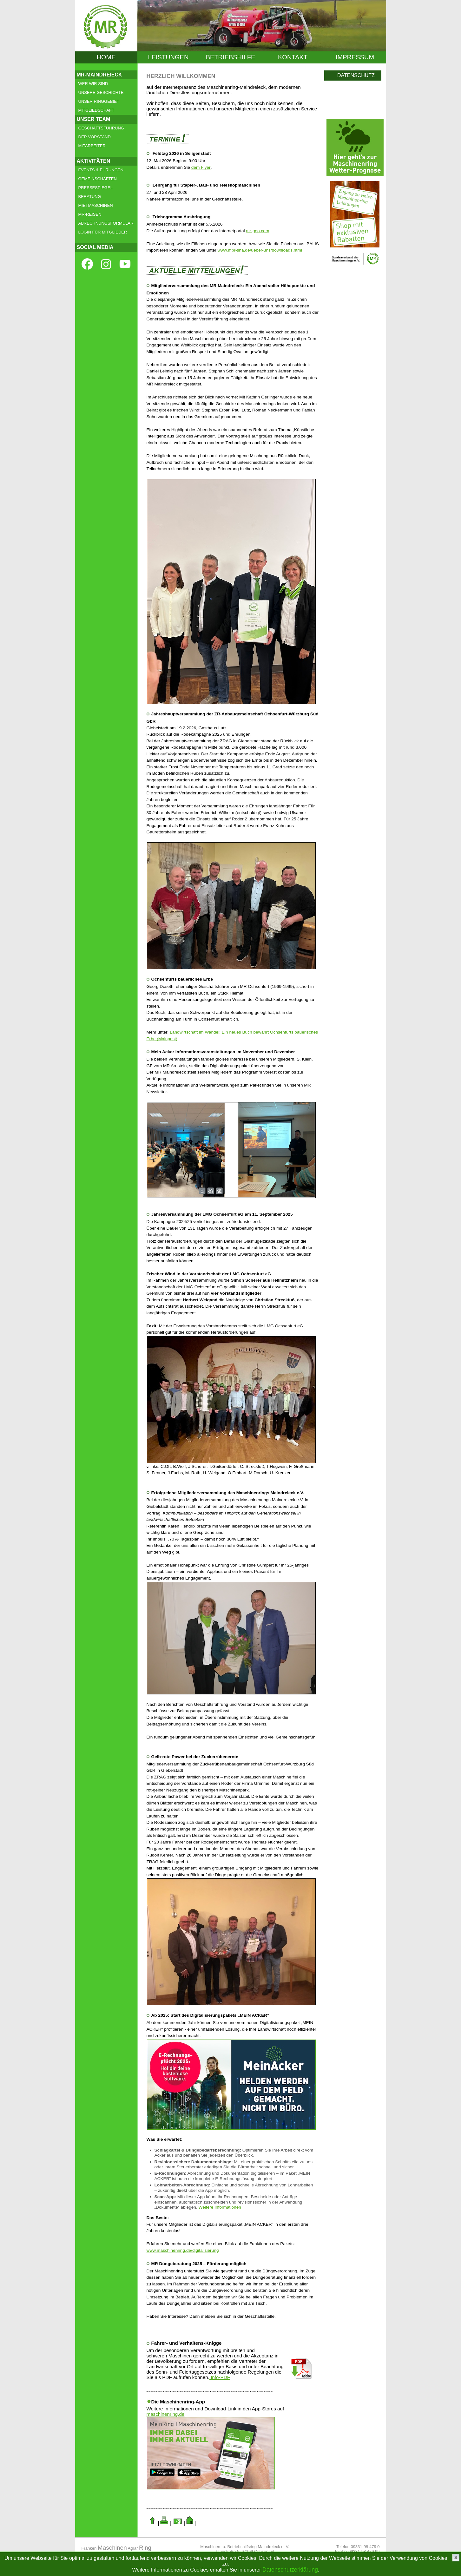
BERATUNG (89, 196)
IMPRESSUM (355, 57)
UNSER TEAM (93, 119)
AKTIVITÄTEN (93, 161)
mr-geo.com (257, 230)
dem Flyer (201, 167)
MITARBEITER (92, 145)
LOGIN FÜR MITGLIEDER (102, 232)
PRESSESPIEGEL (95, 187)
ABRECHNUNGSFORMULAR (106, 223)
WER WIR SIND (93, 83)
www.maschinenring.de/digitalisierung (183, 2250)
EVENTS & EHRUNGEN (100, 170)
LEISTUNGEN (168, 57)
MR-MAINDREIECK (99, 74)
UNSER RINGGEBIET (98, 101)
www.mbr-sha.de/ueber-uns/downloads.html (260, 250)
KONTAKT (292, 57)
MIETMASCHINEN (95, 205)
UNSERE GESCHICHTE (101, 92)
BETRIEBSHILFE (230, 57)
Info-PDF (220, 2377)
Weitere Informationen (220, 2207)
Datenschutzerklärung (290, 2569)
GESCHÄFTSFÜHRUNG (101, 128)
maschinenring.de (166, 2414)
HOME (106, 57)
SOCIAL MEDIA (95, 247)
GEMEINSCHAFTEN (97, 178)
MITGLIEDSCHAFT (96, 110)
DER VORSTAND (94, 137)
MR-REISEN (90, 214)
